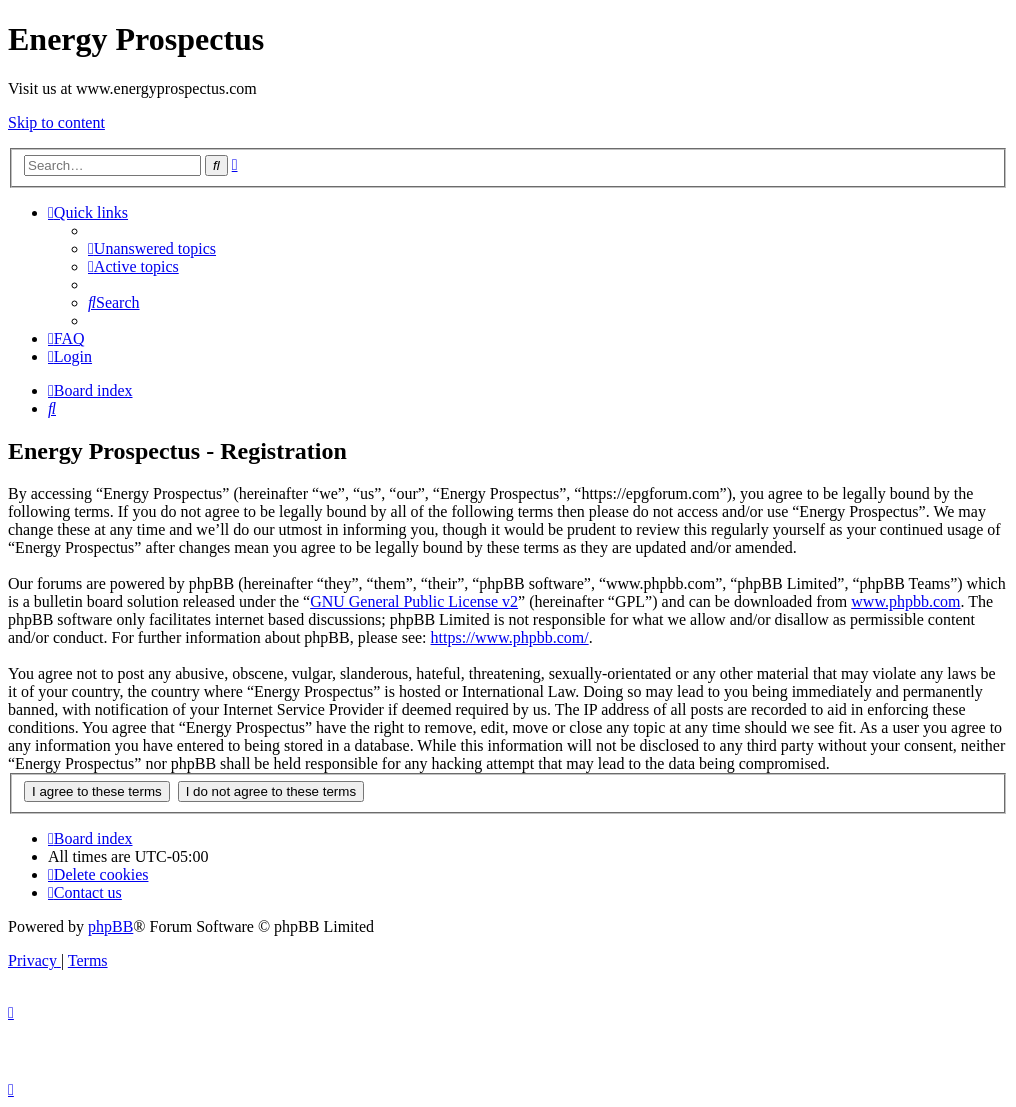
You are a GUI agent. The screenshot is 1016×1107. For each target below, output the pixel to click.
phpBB (110, 926)
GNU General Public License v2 (414, 601)
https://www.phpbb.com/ (510, 637)
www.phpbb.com (905, 601)
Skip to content (56, 122)
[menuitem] (152, 248)
